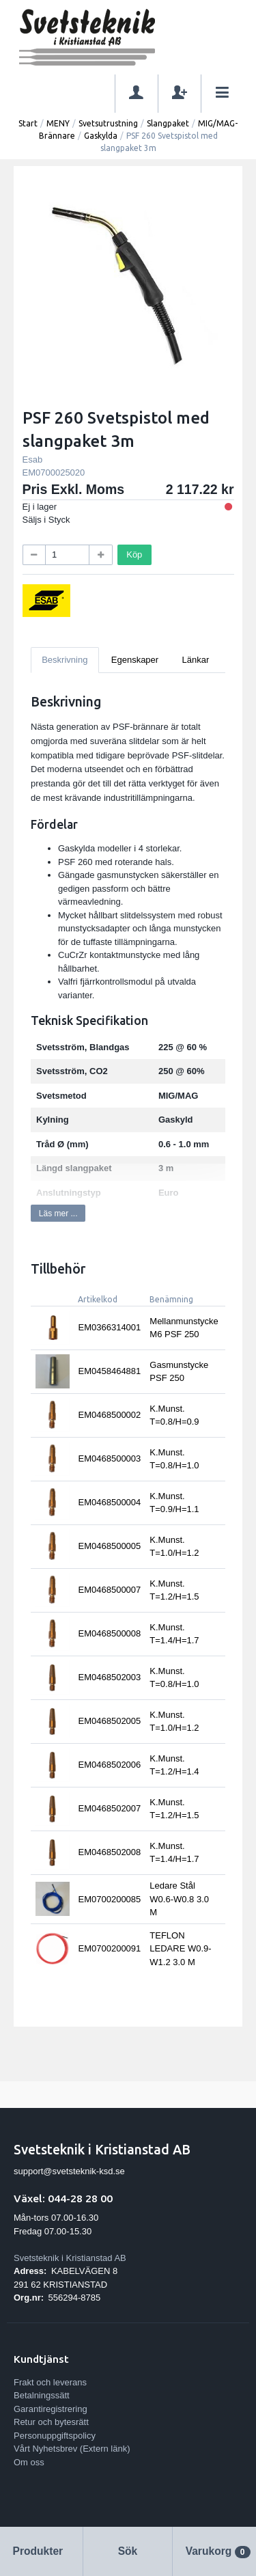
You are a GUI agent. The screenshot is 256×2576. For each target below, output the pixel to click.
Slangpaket (168, 123)
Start (28, 123)
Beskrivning (64, 660)
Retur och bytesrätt (51, 2422)
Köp (134, 554)
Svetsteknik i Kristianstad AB (70, 2258)
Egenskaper (134, 660)
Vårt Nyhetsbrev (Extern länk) (72, 2448)
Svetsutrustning (108, 123)
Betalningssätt (42, 2395)
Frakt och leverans (50, 2382)
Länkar (196, 660)
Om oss (29, 2462)
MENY (58, 123)
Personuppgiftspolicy (55, 2435)
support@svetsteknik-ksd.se (69, 2171)
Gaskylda (100, 135)
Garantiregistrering (50, 2409)
